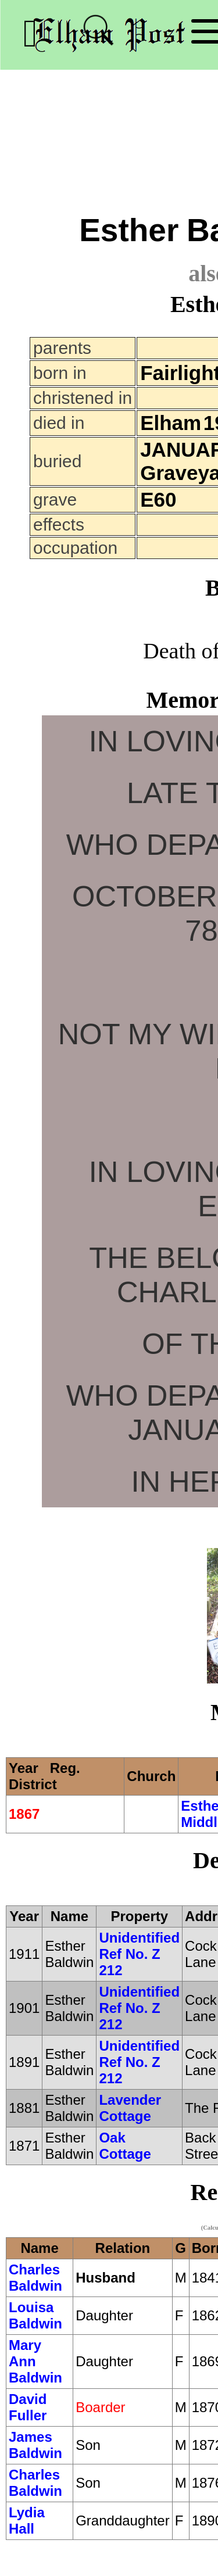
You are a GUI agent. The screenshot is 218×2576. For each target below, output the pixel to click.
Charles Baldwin (35, 2278)
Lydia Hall (27, 2520)
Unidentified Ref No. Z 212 (139, 1954)
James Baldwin (35, 2445)
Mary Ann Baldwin (35, 2361)
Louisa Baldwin (35, 2315)
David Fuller (28, 2407)
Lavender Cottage (130, 2108)
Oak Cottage (125, 2146)
